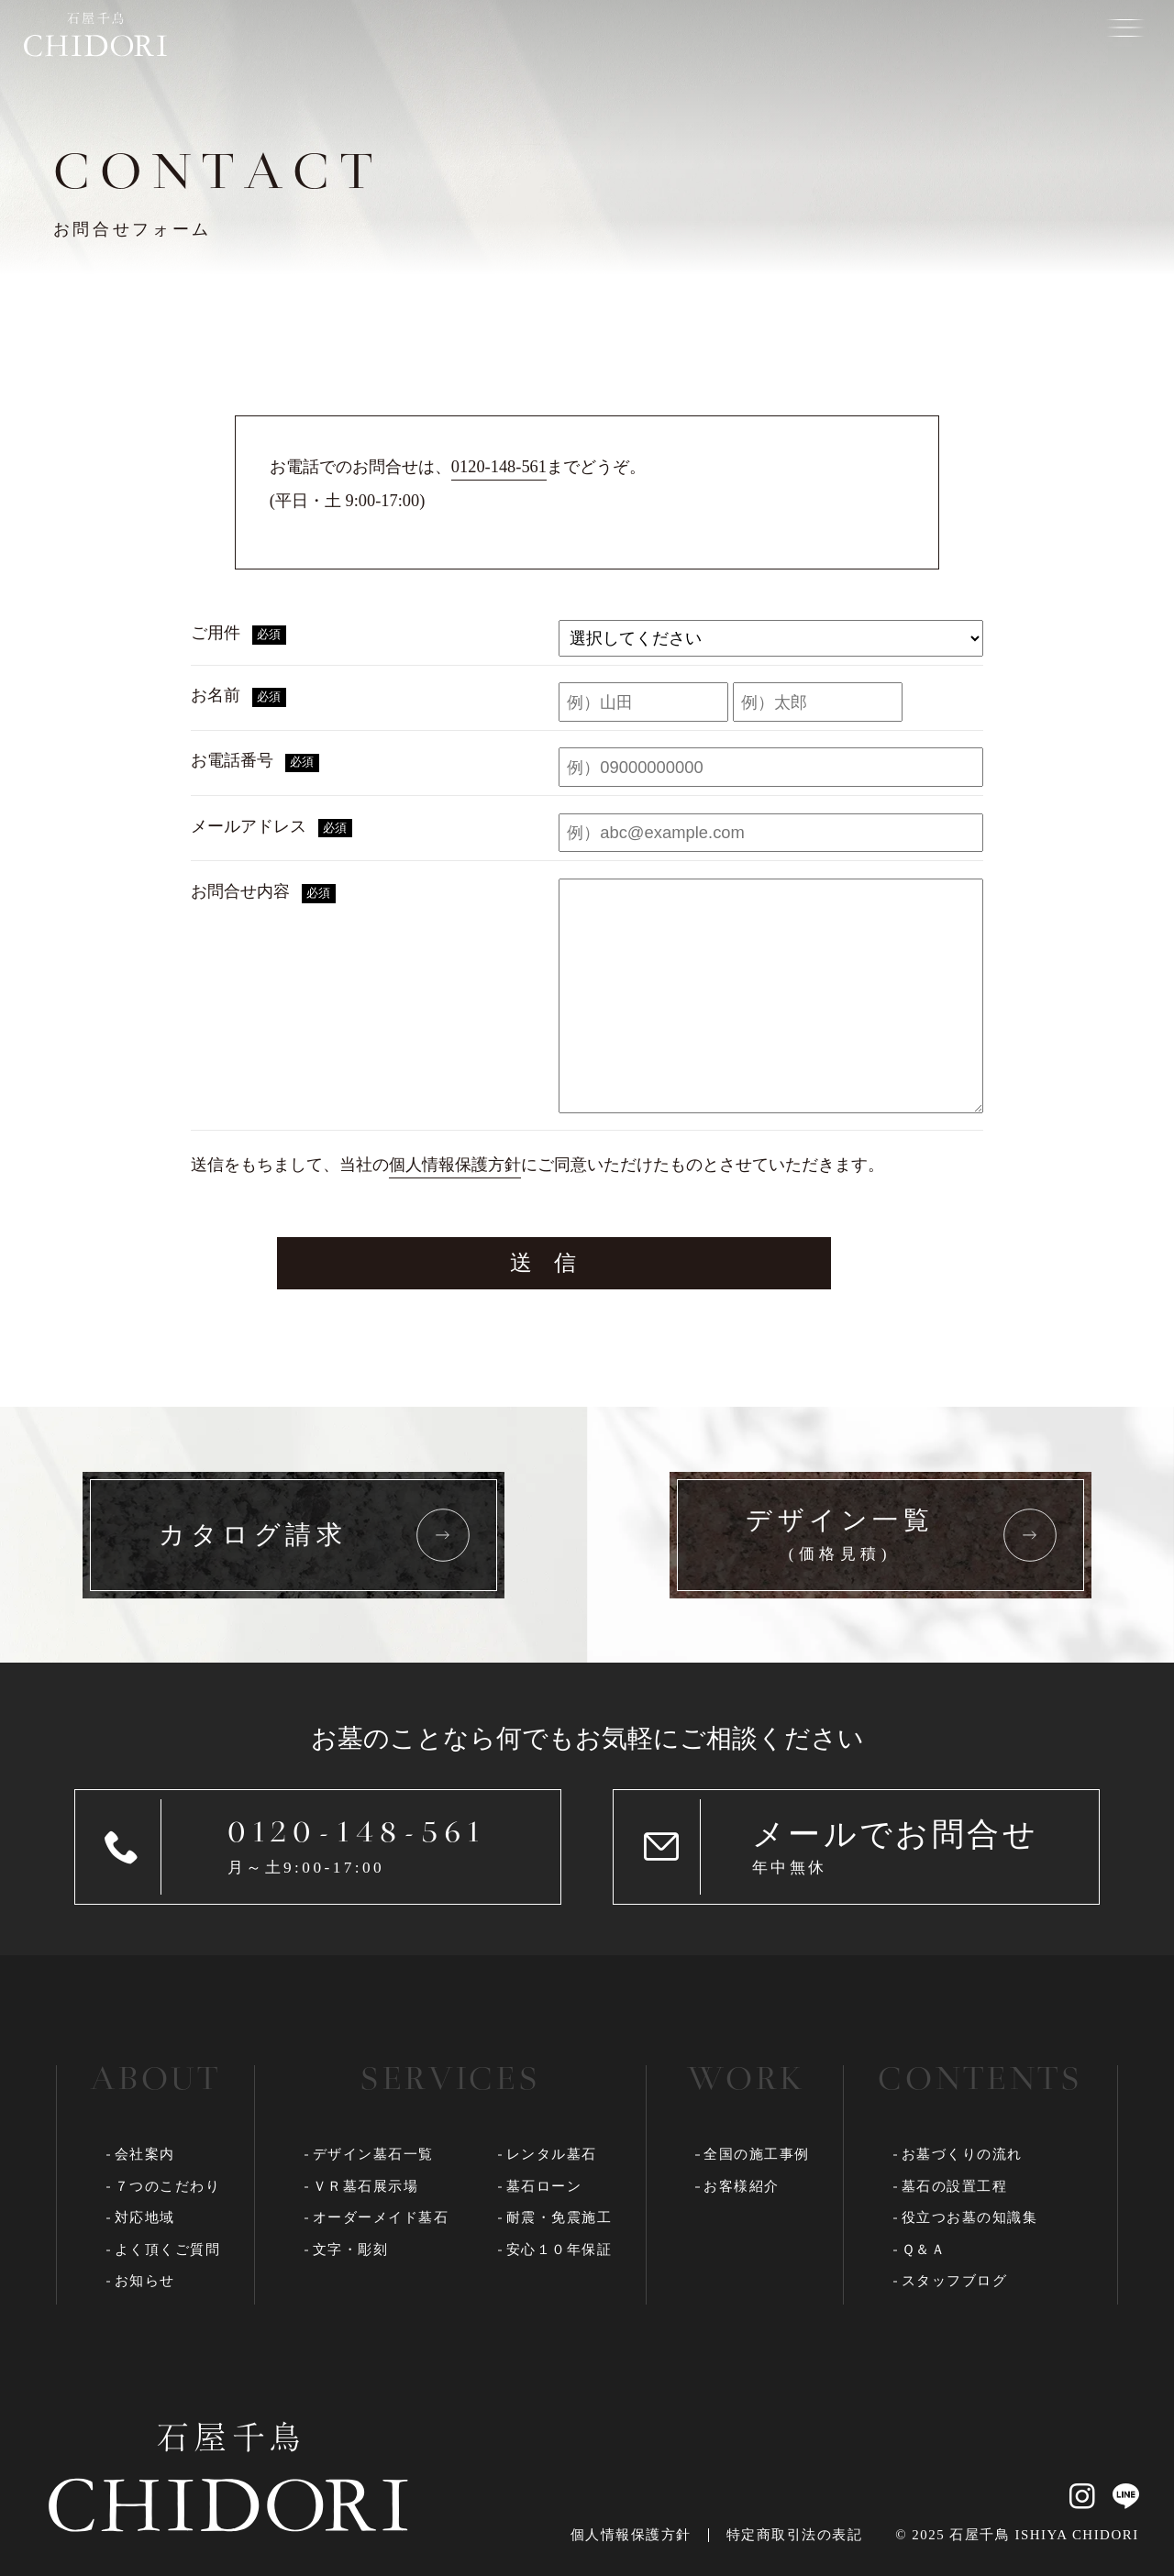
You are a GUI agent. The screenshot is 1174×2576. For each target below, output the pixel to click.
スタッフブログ (955, 2280)
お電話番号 (254, 761)
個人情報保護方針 (455, 1164)
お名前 (238, 696)
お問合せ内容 (263, 892)
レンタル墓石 (551, 2154)
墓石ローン (544, 2186)
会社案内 (145, 2154)
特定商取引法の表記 (794, 2534)
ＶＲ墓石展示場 (366, 2186)
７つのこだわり (168, 2186)
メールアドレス (271, 827)
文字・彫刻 (351, 2249)
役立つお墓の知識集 (970, 2217)
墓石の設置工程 (955, 2186)
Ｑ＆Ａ (924, 2249)
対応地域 (145, 2217)
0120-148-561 (499, 467)
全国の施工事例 (756, 2154)
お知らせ (145, 2280)
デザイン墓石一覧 (373, 2154)
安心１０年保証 (559, 2249)
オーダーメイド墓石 (381, 2217)
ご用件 (238, 634)
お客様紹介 (741, 2186)
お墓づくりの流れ (962, 2154)
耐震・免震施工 (559, 2217)
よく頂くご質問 (168, 2249)
